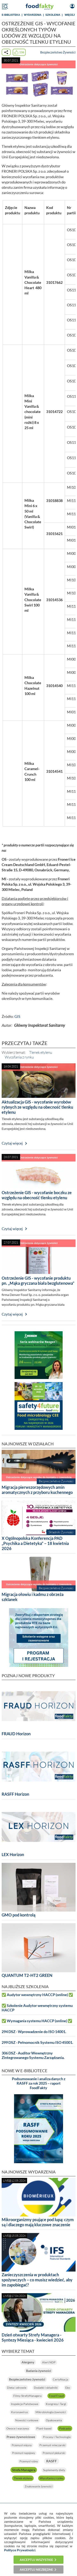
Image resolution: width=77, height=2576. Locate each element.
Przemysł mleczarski (52, 2445)
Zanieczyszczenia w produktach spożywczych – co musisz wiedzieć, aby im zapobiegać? (37, 2279)
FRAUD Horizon (16, 1733)
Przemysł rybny (29, 2461)
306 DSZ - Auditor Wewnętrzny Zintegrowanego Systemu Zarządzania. (33, 2055)
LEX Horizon (13, 1854)
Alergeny (28, 2362)
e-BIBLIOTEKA (11, 14)
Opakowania (54, 2420)
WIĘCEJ (70, 14)
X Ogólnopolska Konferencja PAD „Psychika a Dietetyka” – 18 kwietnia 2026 (35, 1543)
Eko (67, 2387)
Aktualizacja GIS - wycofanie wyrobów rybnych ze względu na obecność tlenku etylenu (37, 1107)
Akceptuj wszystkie (36, 2560)
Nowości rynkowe (26, 2420)
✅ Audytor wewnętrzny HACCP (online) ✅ (37, 1995)
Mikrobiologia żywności (51, 2412)
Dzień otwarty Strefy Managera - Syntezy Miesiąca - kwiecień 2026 (33, 2337)
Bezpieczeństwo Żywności (58, 52)
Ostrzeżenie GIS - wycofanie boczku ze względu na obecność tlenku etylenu (37, 1195)
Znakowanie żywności (39, 2486)
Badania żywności (38, 2371)
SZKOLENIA (52, 14)
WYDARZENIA (32, 14)
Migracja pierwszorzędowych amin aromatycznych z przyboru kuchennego (37, 1490)
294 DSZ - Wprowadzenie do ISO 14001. (34, 2032)
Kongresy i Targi (56, 2404)
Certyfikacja (60, 2379)
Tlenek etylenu (40, 1052)
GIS (17, 1016)
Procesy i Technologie (57, 2437)
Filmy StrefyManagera (27, 2395)
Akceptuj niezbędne (36, 2569)
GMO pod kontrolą (18, 1914)
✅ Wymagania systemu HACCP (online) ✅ (37, 2021)
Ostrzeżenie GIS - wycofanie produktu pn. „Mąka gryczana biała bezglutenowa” (38, 1281)
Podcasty (65, 2428)
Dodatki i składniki (46, 2387)
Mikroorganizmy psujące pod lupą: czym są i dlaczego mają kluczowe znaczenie (38, 2222)
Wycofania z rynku (19, 1057)
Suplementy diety (54, 2470)
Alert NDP (49, 2362)
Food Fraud (56, 2395)
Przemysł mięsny (22, 2445)
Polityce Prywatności (19, 2550)
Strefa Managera (23, 2470)
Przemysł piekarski (54, 2453)
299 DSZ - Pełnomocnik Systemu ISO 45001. (37, 2042)
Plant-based (44, 2428)
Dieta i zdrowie (16, 2387)
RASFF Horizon (15, 1794)
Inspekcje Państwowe (24, 2404)
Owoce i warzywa (17, 2428)
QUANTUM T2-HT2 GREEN (27, 1975)
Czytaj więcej (12, 1143)
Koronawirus (19, 2412)
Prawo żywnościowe (21, 2437)
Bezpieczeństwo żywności (27, 2379)
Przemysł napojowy (23, 2453)
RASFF (51, 2461)
